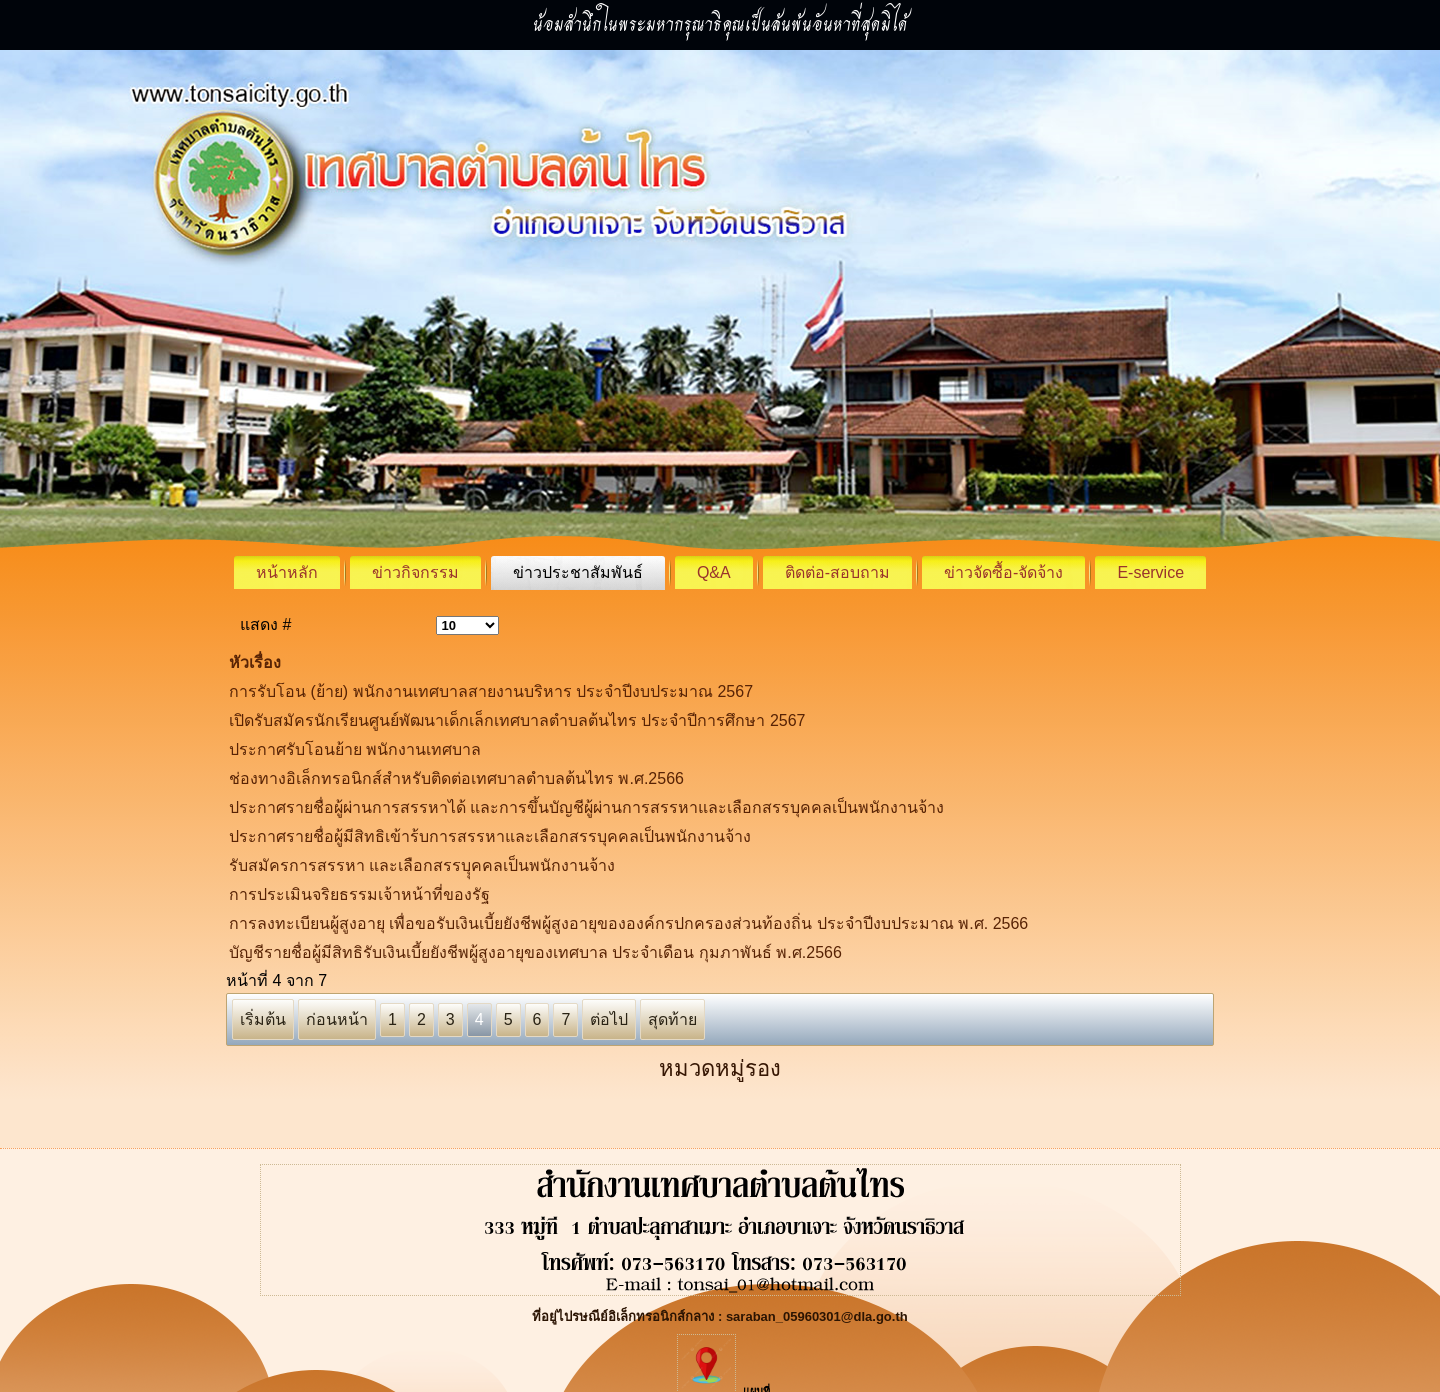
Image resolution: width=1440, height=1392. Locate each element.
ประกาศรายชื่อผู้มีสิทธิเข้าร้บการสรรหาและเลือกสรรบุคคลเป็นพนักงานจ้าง (490, 836)
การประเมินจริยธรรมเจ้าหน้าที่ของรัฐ (359, 894)
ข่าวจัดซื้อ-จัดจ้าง (1003, 572)
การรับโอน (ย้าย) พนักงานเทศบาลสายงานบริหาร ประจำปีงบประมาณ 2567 (491, 691)
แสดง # (265, 624)
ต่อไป (609, 1019)
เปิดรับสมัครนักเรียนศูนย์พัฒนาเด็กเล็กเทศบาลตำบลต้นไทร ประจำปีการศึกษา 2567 (517, 720)
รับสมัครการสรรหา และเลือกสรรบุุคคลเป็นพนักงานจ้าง (422, 865)
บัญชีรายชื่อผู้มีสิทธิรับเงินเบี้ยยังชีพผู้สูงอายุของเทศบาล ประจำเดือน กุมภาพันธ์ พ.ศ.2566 (535, 952)
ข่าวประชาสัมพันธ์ (578, 572)
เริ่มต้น (263, 1019)
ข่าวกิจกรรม (415, 572)
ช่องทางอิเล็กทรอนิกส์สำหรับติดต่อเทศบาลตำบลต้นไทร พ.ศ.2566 (456, 778)
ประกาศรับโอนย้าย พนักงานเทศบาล (355, 749)
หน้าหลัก (287, 572)
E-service (1150, 572)
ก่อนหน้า (337, 1019)
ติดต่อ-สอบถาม (837, 572)
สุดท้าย (672, 1019)
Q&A (714, 572)
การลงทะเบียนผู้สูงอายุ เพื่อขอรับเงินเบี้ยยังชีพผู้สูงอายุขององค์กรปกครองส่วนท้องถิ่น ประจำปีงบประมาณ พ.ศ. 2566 (628, 923)
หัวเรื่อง (255, 662)
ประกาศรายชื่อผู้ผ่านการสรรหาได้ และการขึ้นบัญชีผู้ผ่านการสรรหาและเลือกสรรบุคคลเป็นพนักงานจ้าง (586, 807)
